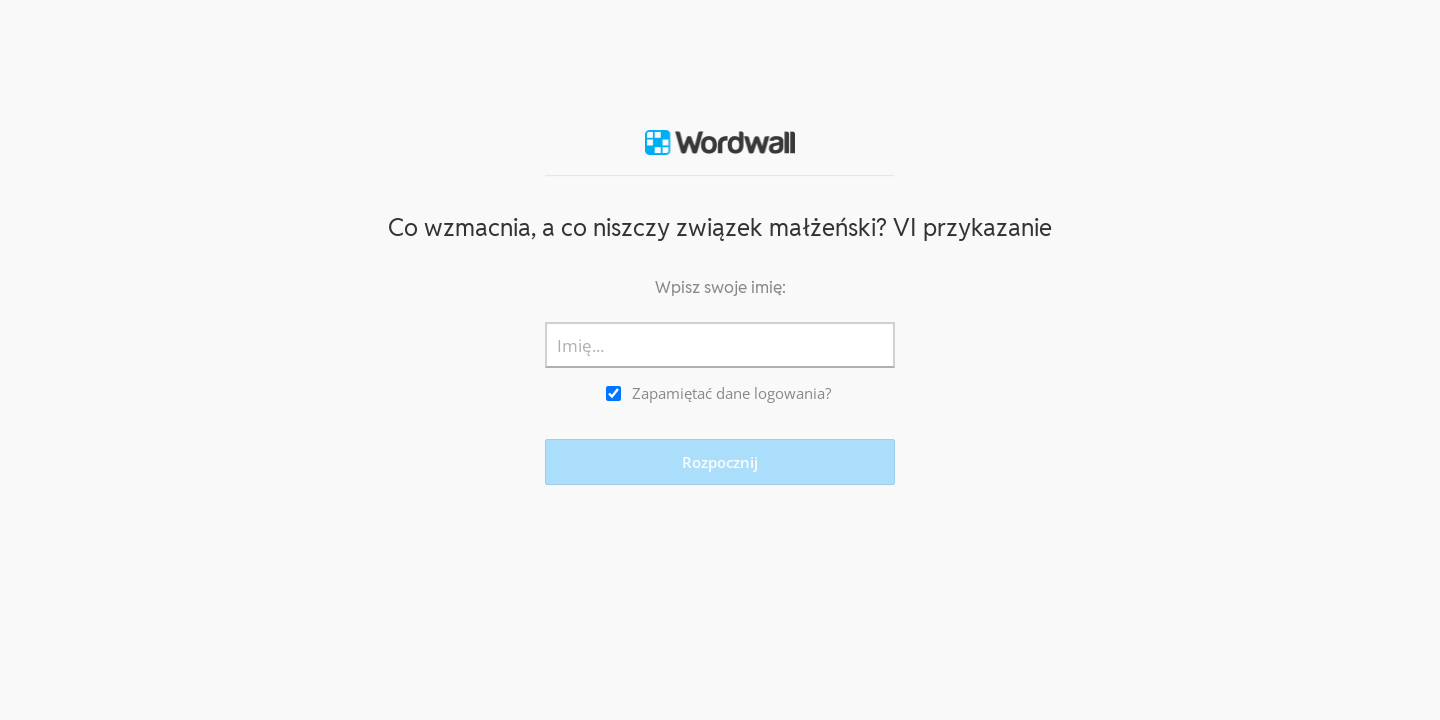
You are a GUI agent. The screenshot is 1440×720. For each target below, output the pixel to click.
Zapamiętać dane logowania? (731, 393)
